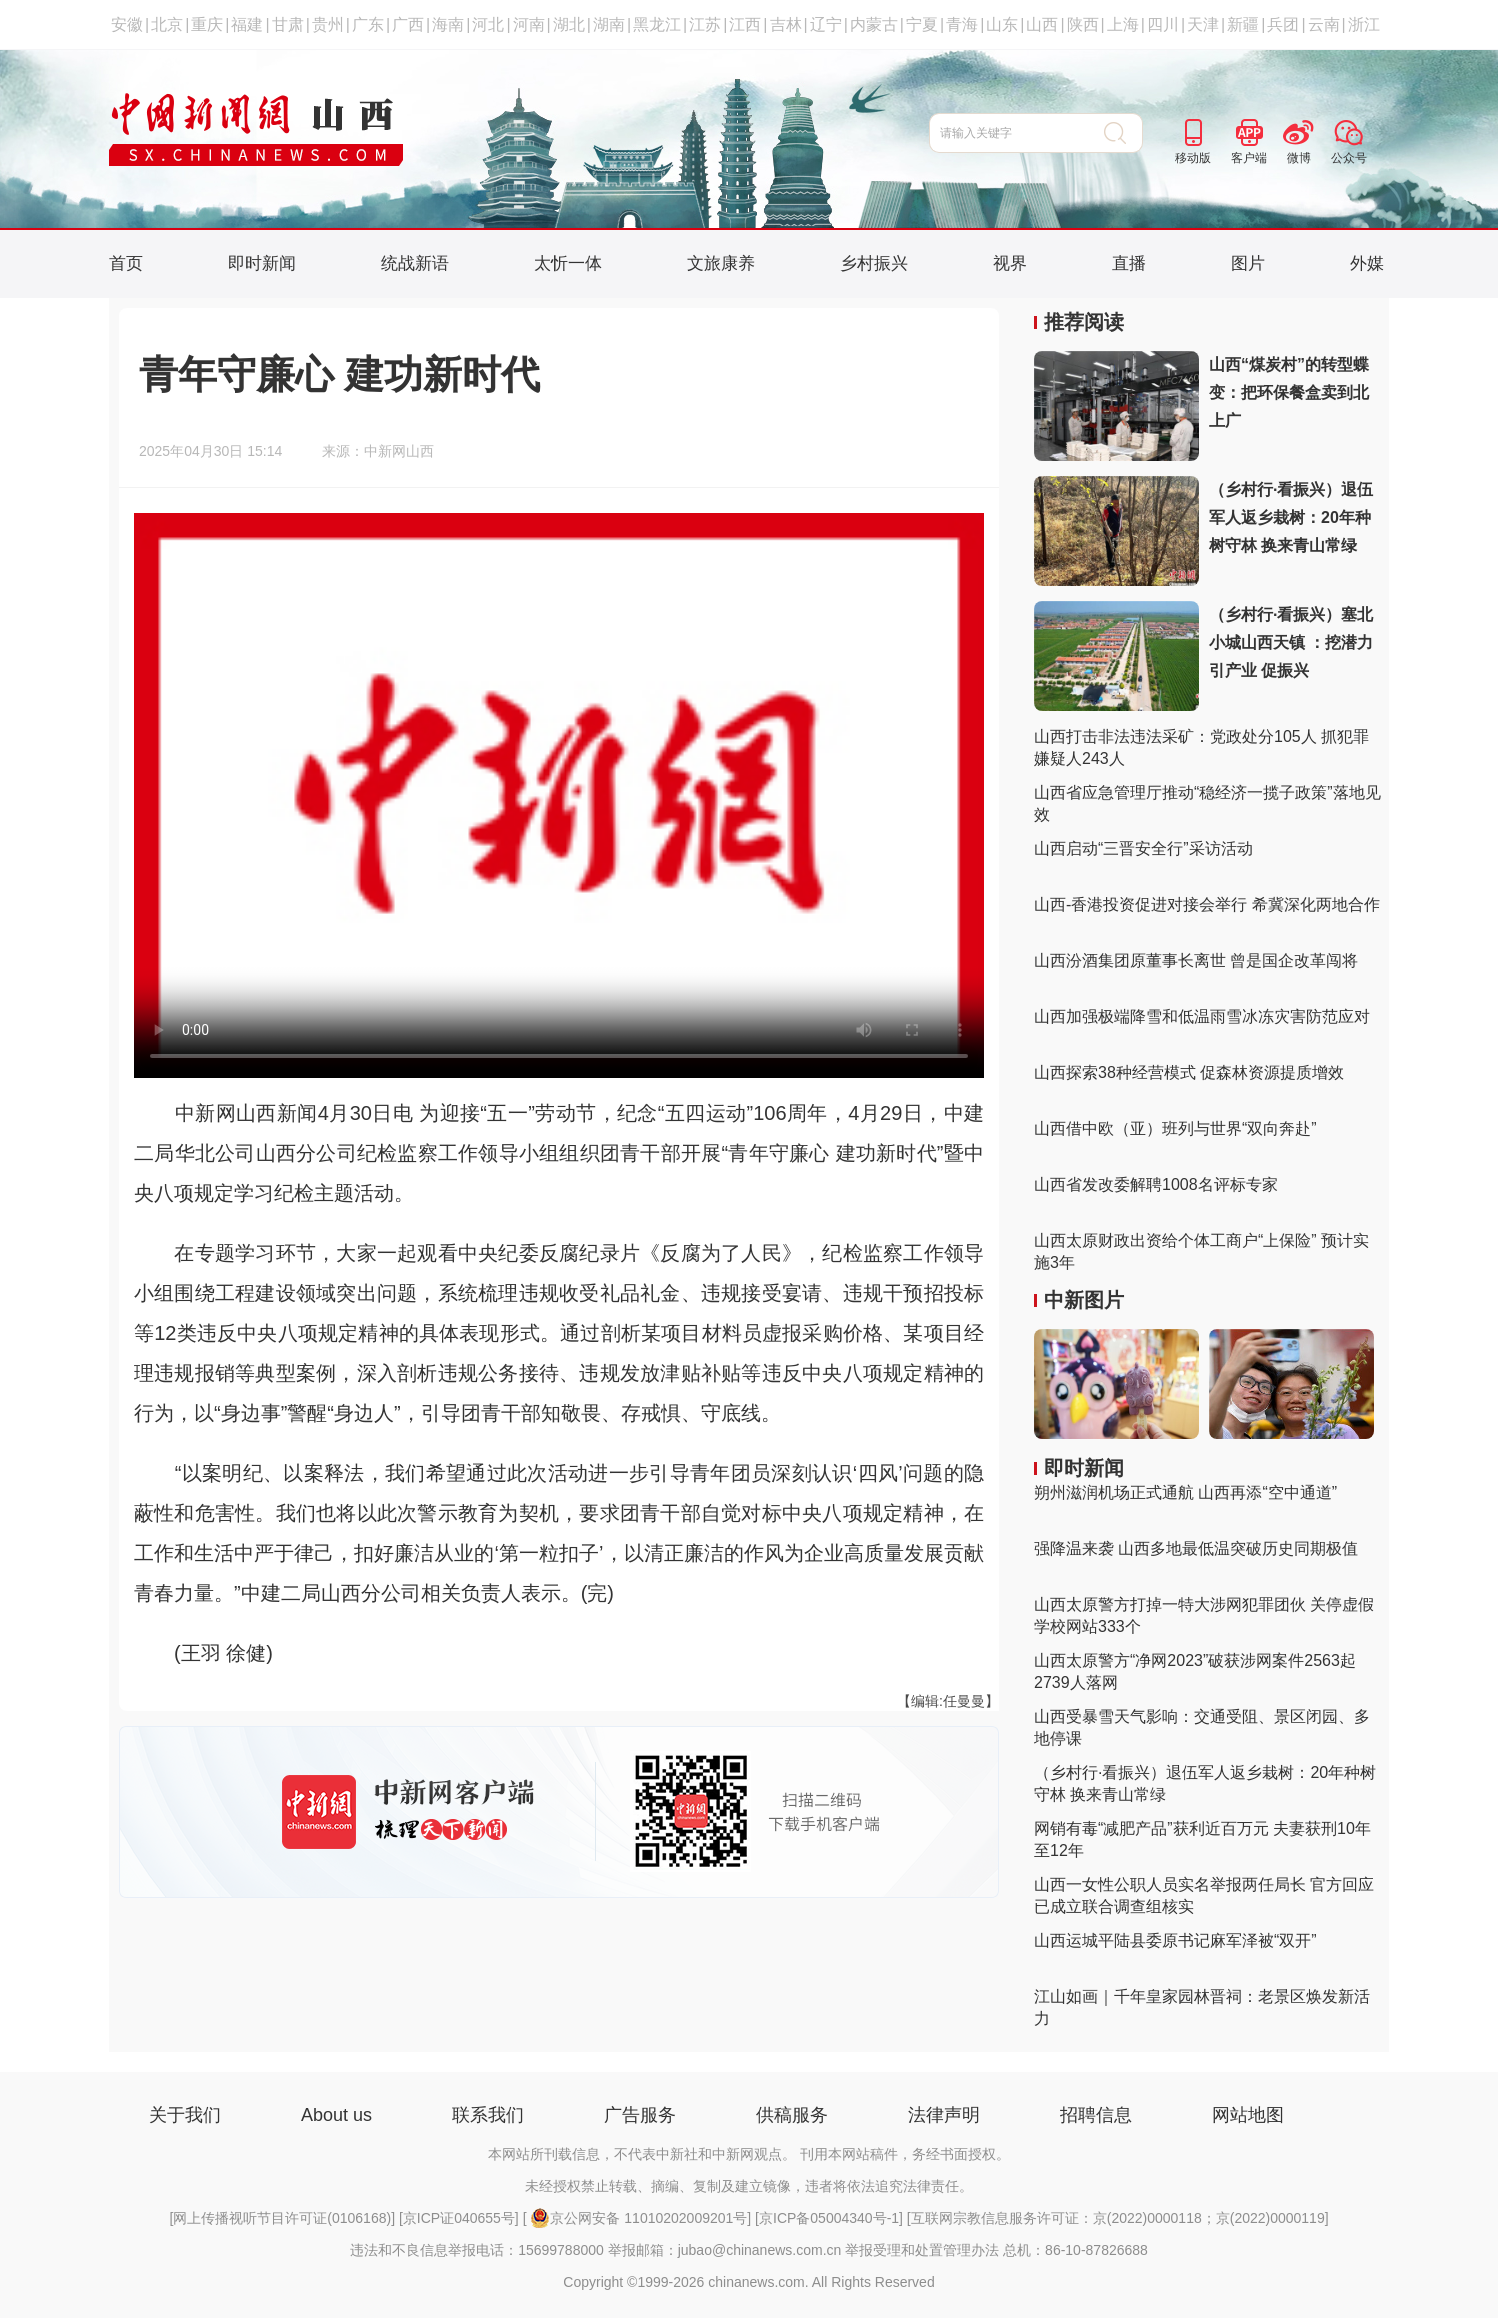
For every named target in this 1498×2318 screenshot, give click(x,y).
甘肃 (288, 24)
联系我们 (488, 2115)
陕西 (1083, 24)
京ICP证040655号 (459, 2218)
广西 (408, 24)
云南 (1324, 24)
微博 (1299, 158)
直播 (1129, 263)
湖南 (609, 24)
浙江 (1364, 24)
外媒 (1367, 263)
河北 (488, 24)
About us (336, 2115)
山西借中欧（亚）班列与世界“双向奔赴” (1175, 1128)
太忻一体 (568, 263)
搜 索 (1123, 133)
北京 (167, 24)
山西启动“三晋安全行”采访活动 (1143, 848)
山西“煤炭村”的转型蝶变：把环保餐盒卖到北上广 (1289, 392)
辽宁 (826, 24)
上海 (1123, 24)
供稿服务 (792, 2115)
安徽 (127, 24)
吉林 (786, 24)
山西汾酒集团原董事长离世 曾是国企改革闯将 (1196, 960)
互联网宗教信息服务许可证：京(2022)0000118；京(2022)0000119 (1118, 2218)
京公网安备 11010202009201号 (638, 2218)
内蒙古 (874, 24)
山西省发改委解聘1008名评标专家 (1156, 1184)
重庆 (207, 24)
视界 (1010, 263)
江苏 (705, 24)
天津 (1203, 24)
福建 (247, 24)
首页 (126, 263)
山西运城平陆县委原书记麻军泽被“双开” (1175, 1940)
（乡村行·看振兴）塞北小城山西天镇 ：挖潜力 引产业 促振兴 (1291, 642)
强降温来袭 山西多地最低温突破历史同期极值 (1196, 1548)
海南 (448, 24)
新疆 (1243, 24)
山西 (1042, 24)
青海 (962, 24)
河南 (529, 24)
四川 (1163, 24)
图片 (1248, 263)
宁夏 (922, 24)
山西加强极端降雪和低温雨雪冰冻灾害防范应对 (1202, 1016)
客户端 (1249, 158)
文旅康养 (721, 263)
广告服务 (640, 2115)
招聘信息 (1096, 2115)
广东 (368, 24)
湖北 (569, 24)
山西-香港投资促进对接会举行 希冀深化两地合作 (1207, 904)
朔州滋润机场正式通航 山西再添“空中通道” (1185, 1492)
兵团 (1283, 24)
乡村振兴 (874, 263)
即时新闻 (262, 263)
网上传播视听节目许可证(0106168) (282, 2218)
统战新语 (415, 263)
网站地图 (1248, 2115)
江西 (745, 24)
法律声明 (944, 2115)
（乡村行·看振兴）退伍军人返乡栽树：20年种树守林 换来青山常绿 (1291, 517)
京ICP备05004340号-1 (829, 2218)
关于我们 (185, 2115)
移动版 (1193, 158)
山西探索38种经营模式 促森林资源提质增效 (1189, 1072)
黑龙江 (657, 24)
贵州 (328, 24)
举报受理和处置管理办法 (922, 2250)
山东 (1002, 24)
